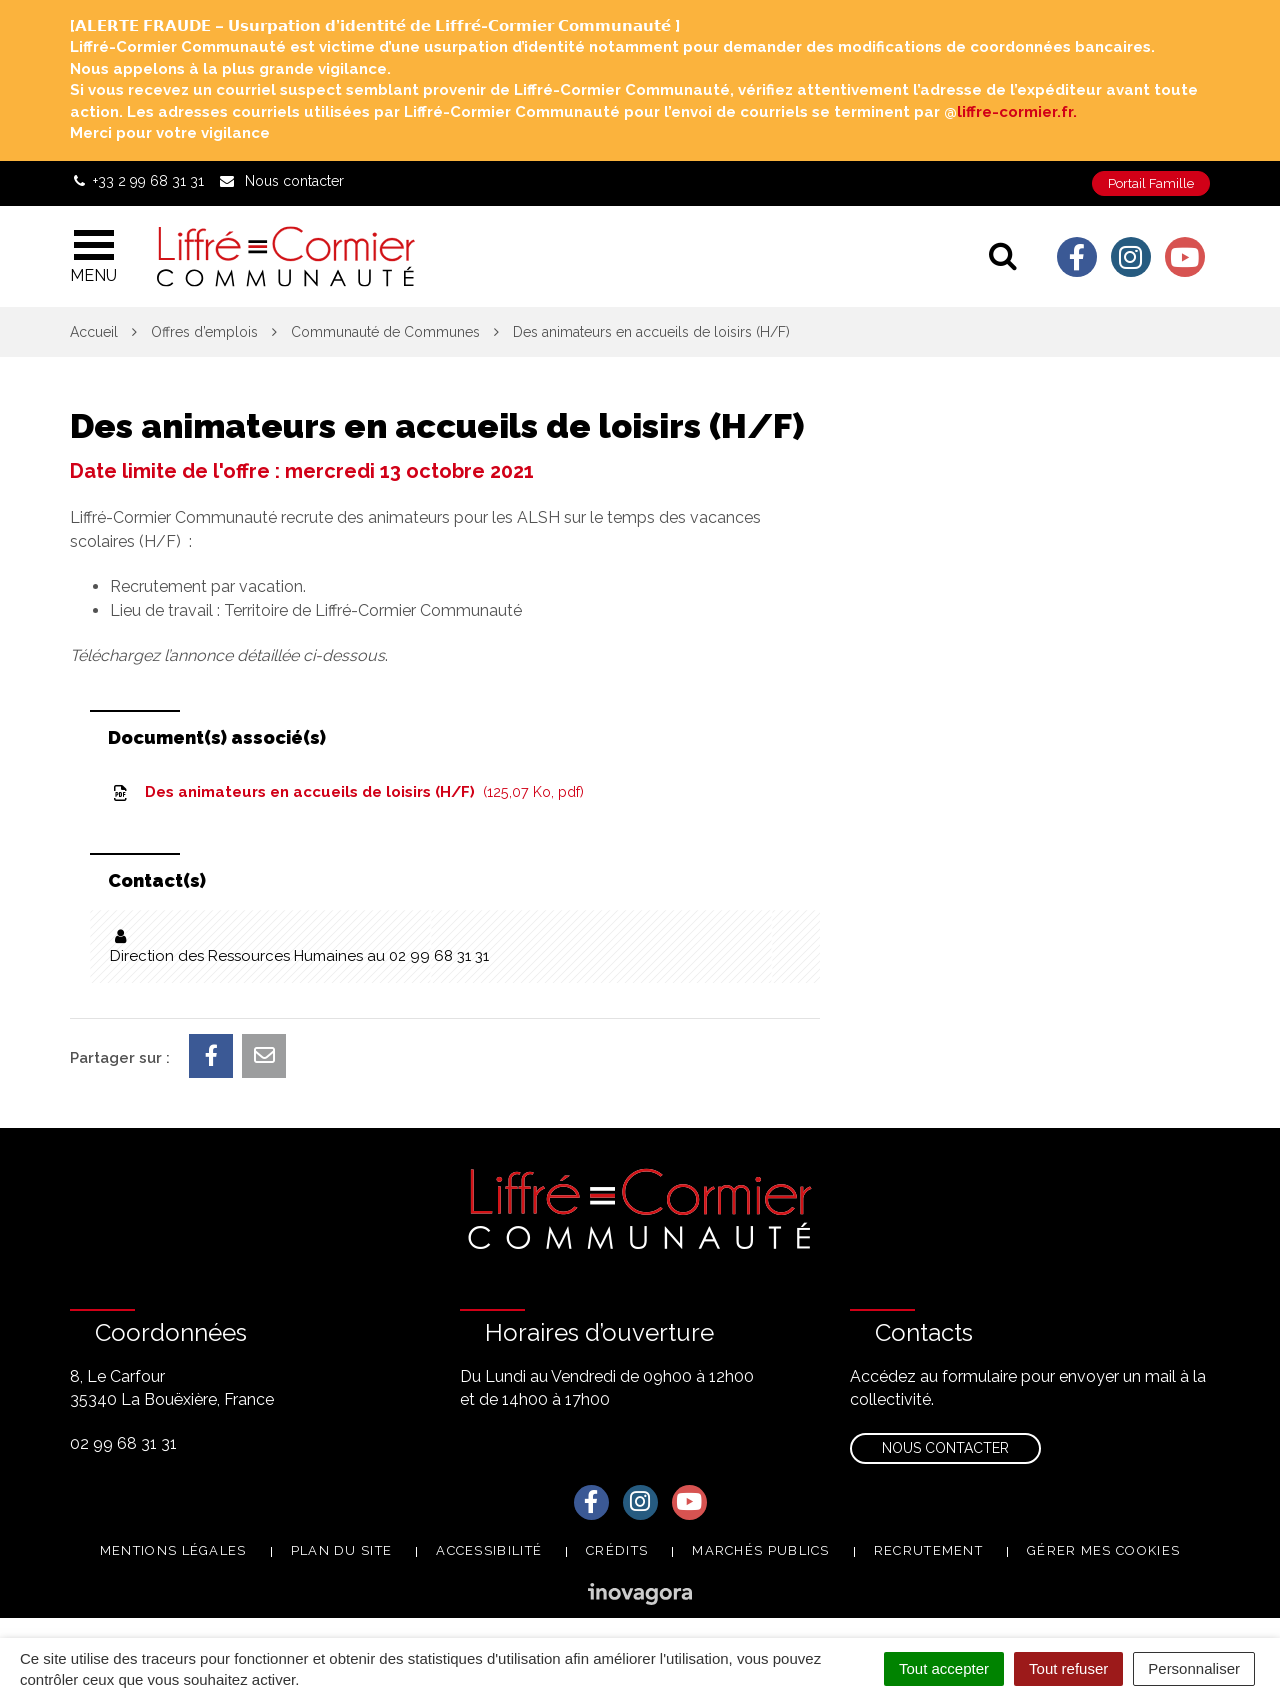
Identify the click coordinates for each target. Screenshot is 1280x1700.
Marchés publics (761, 1550)
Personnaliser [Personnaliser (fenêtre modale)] (1194, 1668)
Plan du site (342, 1550)
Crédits (617, 1550)
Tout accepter (944, 1668)
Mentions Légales (173, 1550)
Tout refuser (1068, 1668)
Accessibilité (489, 1550)
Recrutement (928, 1550)
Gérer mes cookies (1103, 1550)
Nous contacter (945, 1448)
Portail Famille (1151, 183)
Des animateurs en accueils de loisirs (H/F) (347, 792)
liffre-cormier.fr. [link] (1017, 112)
